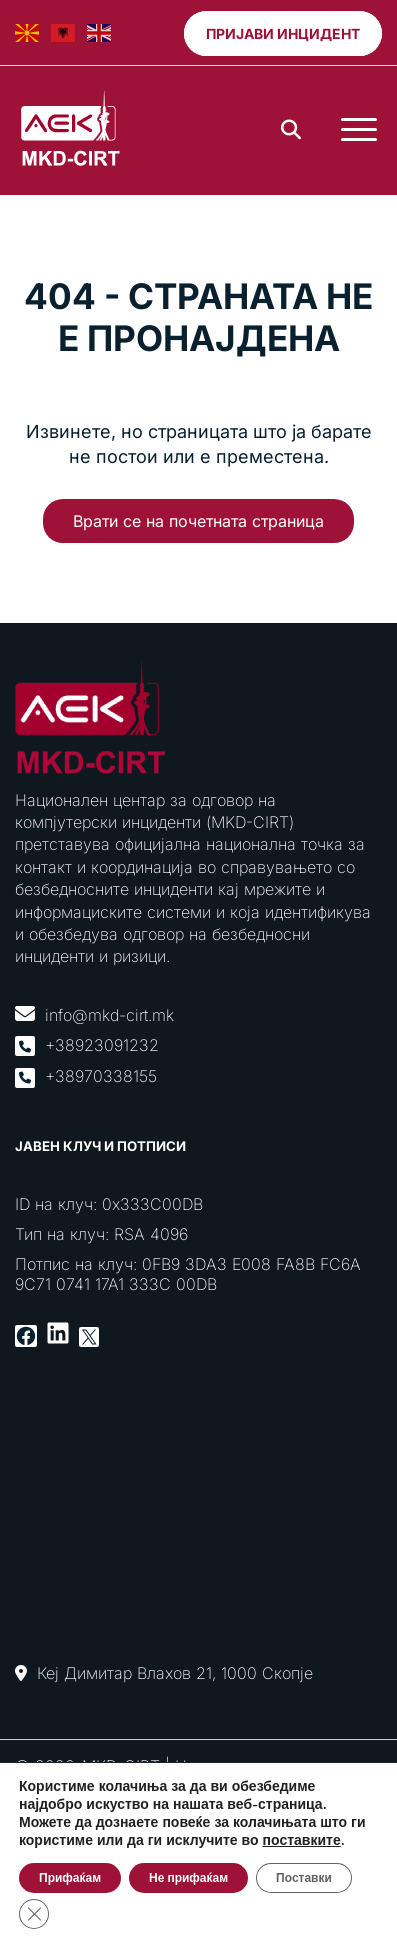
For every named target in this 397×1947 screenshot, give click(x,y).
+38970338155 (101, 1076)
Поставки (304, 1878)
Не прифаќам (188, 1878)
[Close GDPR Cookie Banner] (34, 1914)
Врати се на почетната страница (198, 521)
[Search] (291, 130)
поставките (302, 1841)
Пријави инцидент (283, 33)
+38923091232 (102, 1045)
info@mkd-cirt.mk (109, 1015)
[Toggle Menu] (359, 130)
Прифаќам (70, 1878)
